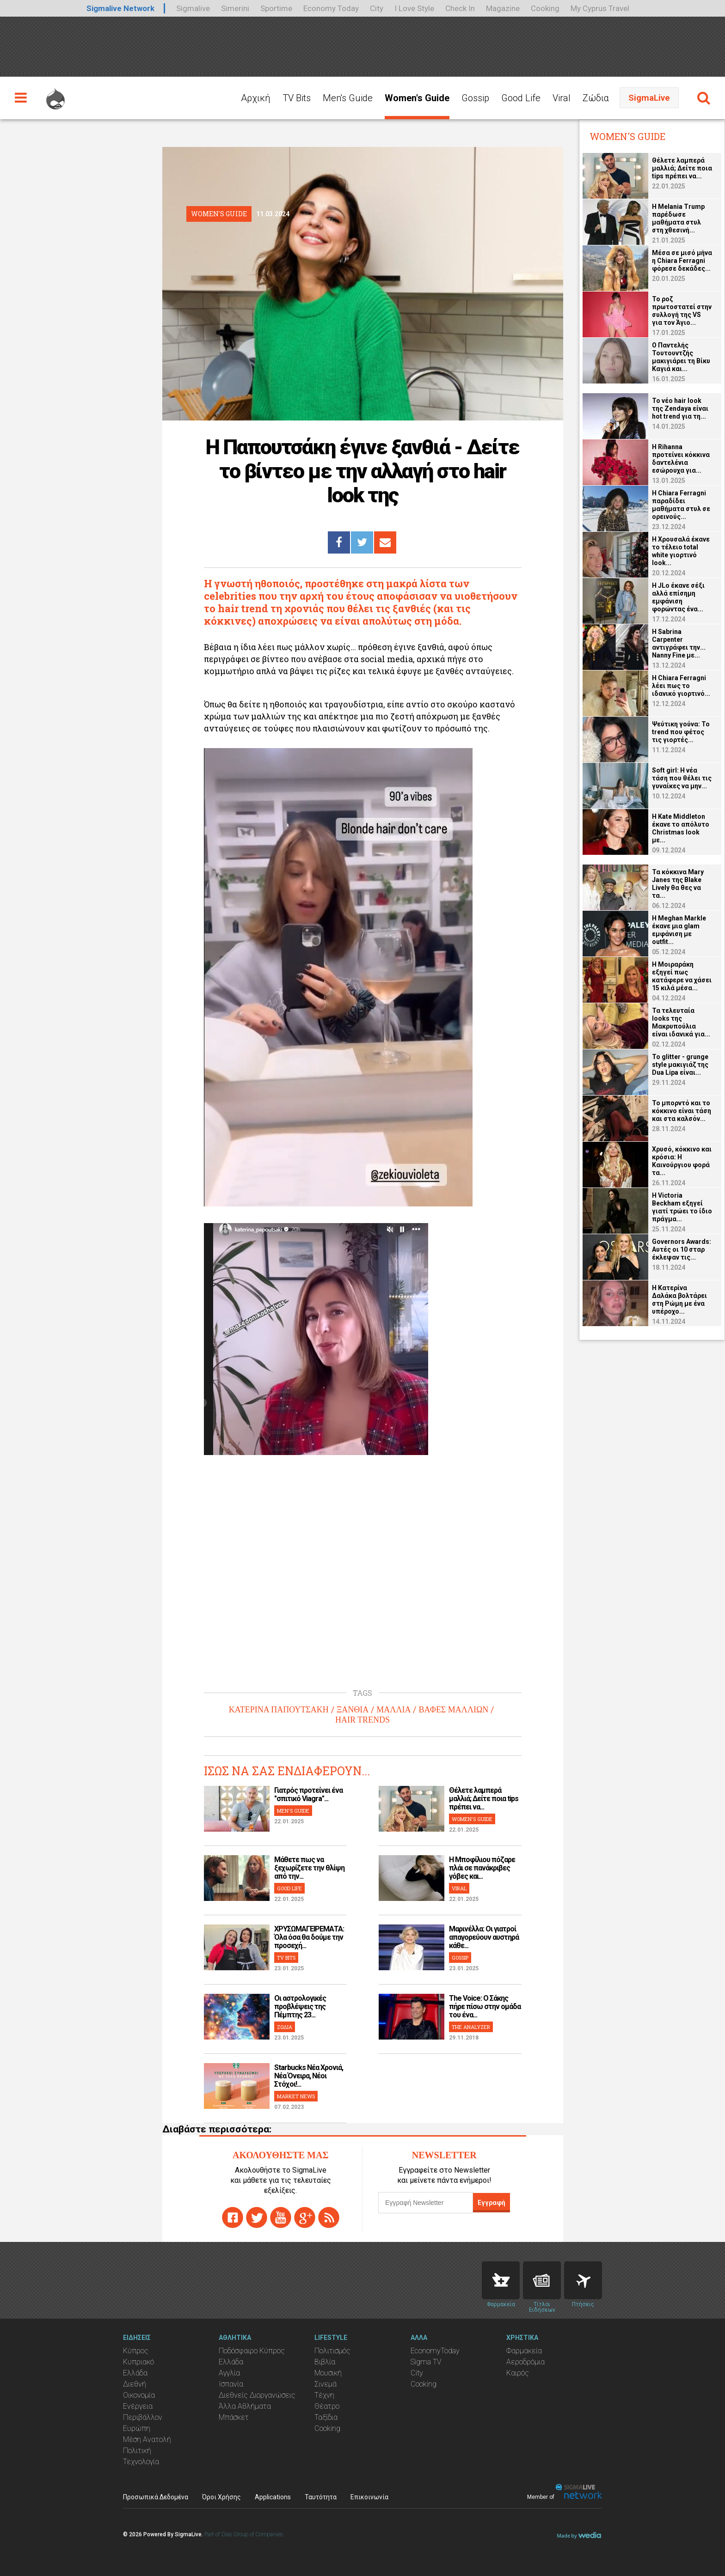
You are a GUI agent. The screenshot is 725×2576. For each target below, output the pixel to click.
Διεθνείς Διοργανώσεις (257, 2395)
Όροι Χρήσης (221, 2497)
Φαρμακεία (524, 2350)
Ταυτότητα (321, 2497)
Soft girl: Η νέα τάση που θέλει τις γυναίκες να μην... (682, 778)
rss (328, 2217)
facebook (232, 2217)
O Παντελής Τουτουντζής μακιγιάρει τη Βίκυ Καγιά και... (681, 356)
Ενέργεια (138, 2406)
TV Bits (297, 98)
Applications (273, 2497)
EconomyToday (435, 2350)
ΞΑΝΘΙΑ (353, 1709)
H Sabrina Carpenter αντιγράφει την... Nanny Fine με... (679, 643)
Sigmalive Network (120, 8)
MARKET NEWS (296, 2096)
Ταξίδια (326, 2417)
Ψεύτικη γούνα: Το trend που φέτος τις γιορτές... (681, 731)
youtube (280, 2217)
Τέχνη (324, 2395)
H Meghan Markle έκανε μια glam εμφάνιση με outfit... (679, 929)
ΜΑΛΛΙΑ (393, 1709)
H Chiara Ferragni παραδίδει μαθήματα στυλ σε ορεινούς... (681, 504)
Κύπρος (135, 2350)
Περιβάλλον (142, 2417)
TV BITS (286, 1957)
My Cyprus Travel (600, 8)
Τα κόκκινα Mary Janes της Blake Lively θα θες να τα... (678, 883)
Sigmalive (193, 8)
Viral (562, 98)
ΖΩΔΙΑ (284, 2026)
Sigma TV (426, 2361)
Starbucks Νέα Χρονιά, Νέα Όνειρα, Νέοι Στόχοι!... (308, 2076)
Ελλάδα (135, 2373)
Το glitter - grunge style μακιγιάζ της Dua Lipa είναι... (680, 1064)
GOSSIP (460, 1957)
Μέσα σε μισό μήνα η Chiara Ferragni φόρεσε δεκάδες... (682, 260)
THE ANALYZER (471, 2026)
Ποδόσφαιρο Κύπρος (252, 2350)
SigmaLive (649, 97)
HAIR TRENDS (362, 1719)
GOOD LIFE (289, 1888)
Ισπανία (231, 2384)
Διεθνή (134, 2384)
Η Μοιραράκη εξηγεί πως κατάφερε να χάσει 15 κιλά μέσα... (682, 976)
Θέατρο (326, 2406)
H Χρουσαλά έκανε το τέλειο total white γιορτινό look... (681, 551)
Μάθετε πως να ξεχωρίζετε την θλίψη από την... (309, 1868)
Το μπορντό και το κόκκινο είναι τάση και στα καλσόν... (681, 1110)
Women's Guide (417, 98)
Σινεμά (325, 2384)
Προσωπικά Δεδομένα (155, 2497)
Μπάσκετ (234, 2417)
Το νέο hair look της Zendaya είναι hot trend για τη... (680, 408)
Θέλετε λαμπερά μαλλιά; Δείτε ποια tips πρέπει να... (483, 1798)
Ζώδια (596, 98)
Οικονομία (139, 2395)
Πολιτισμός (332, 2350)
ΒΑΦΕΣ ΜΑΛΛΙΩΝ (453, 1709)
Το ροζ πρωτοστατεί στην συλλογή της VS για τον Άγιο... (682, 310)
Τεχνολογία (141, 2461)
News (542, 2280)
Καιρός (517, 2373)
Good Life (521, 98)
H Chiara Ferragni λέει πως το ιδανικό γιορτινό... (681, 685)
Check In (460, 8)
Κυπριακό (138, 2361)
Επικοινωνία (369, 2497)
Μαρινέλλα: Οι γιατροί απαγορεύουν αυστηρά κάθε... (484, 1937)
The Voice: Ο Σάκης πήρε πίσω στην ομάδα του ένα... (485, 2006)
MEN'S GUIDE (293, 1810)
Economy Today (331, 8)
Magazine (503, 8)
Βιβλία (324, 2361)
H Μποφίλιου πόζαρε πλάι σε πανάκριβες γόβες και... (482, 1868)
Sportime (276, 8)
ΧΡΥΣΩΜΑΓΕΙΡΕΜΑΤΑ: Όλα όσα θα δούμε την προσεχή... (309, 1937)
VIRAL (459, 1888)
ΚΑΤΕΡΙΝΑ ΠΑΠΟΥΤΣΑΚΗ (279, 1709)
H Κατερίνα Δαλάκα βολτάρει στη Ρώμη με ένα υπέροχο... (679, 1299)
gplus (304, 2217)
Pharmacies (501, 2280)
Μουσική (328, 2373)
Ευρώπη (136, 2428)
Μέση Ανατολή (147, 2439)
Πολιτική (137, 2450)
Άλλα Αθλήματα (245, 2406)
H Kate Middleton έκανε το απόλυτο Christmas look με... (680, 828)
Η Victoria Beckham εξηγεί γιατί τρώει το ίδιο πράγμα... (682, 1207)
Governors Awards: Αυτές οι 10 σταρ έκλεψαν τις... (681, 1249)
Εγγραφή (491, 2202)
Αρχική (255, 98)
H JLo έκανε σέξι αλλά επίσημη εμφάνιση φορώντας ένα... (678, 597)
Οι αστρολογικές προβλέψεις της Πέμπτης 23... (300, 2006)
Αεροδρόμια (525, 2361)
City (376, 8)
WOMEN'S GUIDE (472, 1818)
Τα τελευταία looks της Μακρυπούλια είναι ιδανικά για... (681, 1022)
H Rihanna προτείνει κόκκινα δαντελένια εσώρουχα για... (681, 458)
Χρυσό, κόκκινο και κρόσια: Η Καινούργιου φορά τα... (682, 1160)
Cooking (545, 8)
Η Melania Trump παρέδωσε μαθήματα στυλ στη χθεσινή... (678, 218)
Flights (583, 2280)
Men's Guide (348, 98)
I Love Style (414, 8)
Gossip (475, 98)
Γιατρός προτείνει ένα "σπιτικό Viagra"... (308, 1794)
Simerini (235, 8)
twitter (256, 2217)
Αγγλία (229, 2373)
